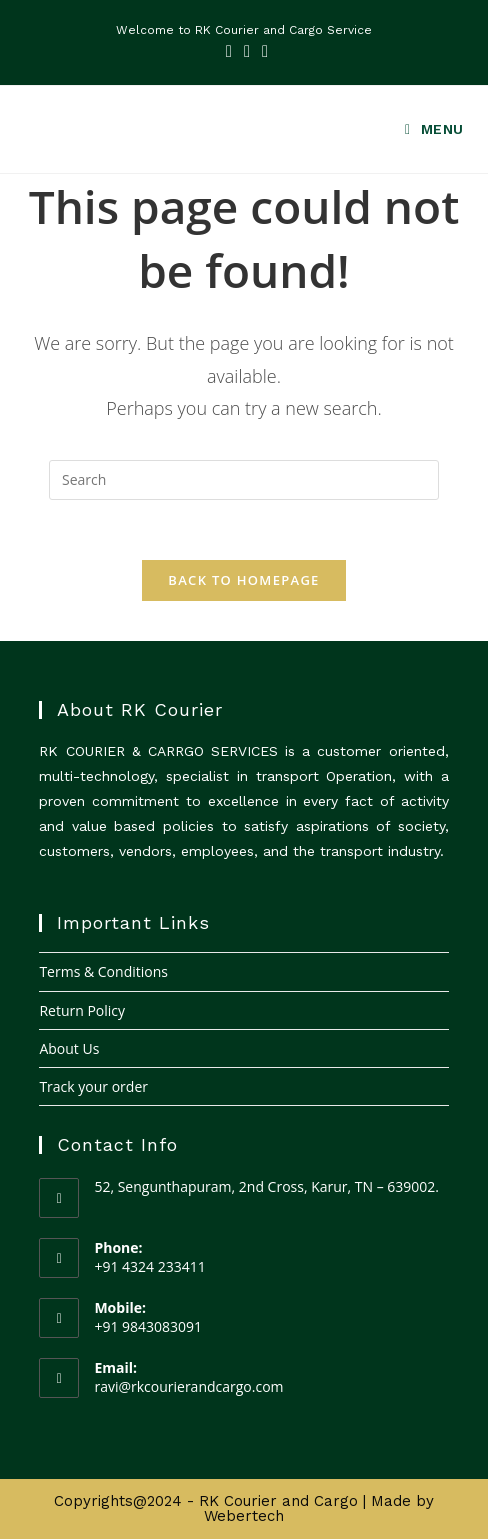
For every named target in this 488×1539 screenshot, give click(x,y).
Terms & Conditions (103, 971)
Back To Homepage (243, 580)
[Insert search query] (244, 480)
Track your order (93, 1086)
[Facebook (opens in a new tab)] (229, 51)
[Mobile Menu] (427, 129)
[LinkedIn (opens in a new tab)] (247, 51)
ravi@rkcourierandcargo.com (188, 1386)
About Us (69, 1048)
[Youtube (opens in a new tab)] (262, 51)
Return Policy (82, 1010)
